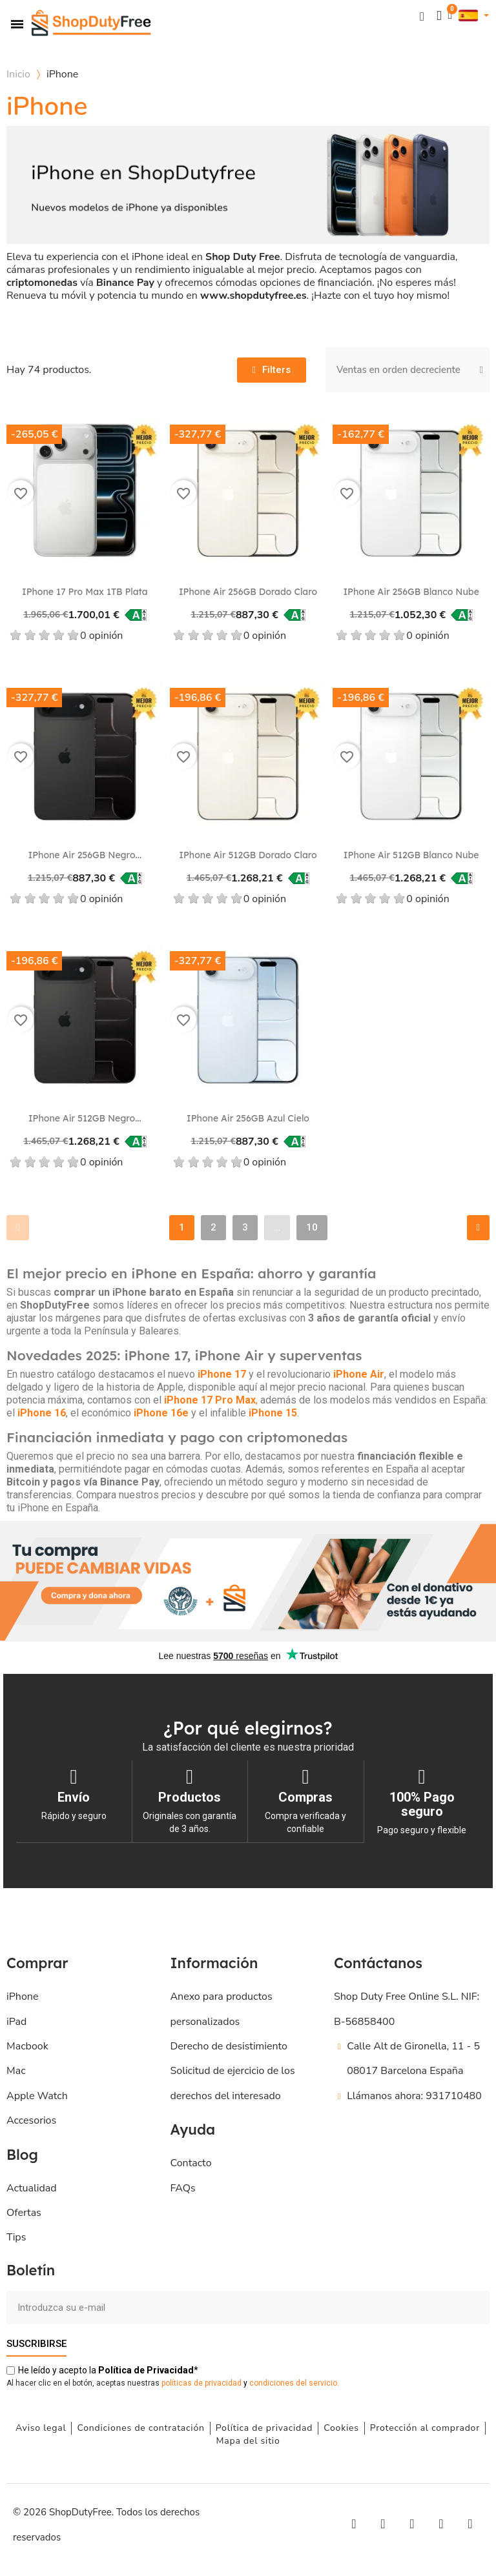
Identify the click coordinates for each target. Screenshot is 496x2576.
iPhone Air (358, 1374)
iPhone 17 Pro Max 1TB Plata (85, 592)
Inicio (18, 74)
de (146, 2370)
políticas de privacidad (201, 2383)
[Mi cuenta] (438, 16)
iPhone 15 (273, 1413)
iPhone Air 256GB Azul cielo (248, 1118)
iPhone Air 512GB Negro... (84, 1118)
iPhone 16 (41, 1413)
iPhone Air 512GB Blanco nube (411, 855)
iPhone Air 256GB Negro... (84, 855)
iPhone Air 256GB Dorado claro (248, 592)
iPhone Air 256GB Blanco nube (411, 592)
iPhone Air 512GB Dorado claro (247, 855)
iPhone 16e (161, 1413)
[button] (421, 16)
